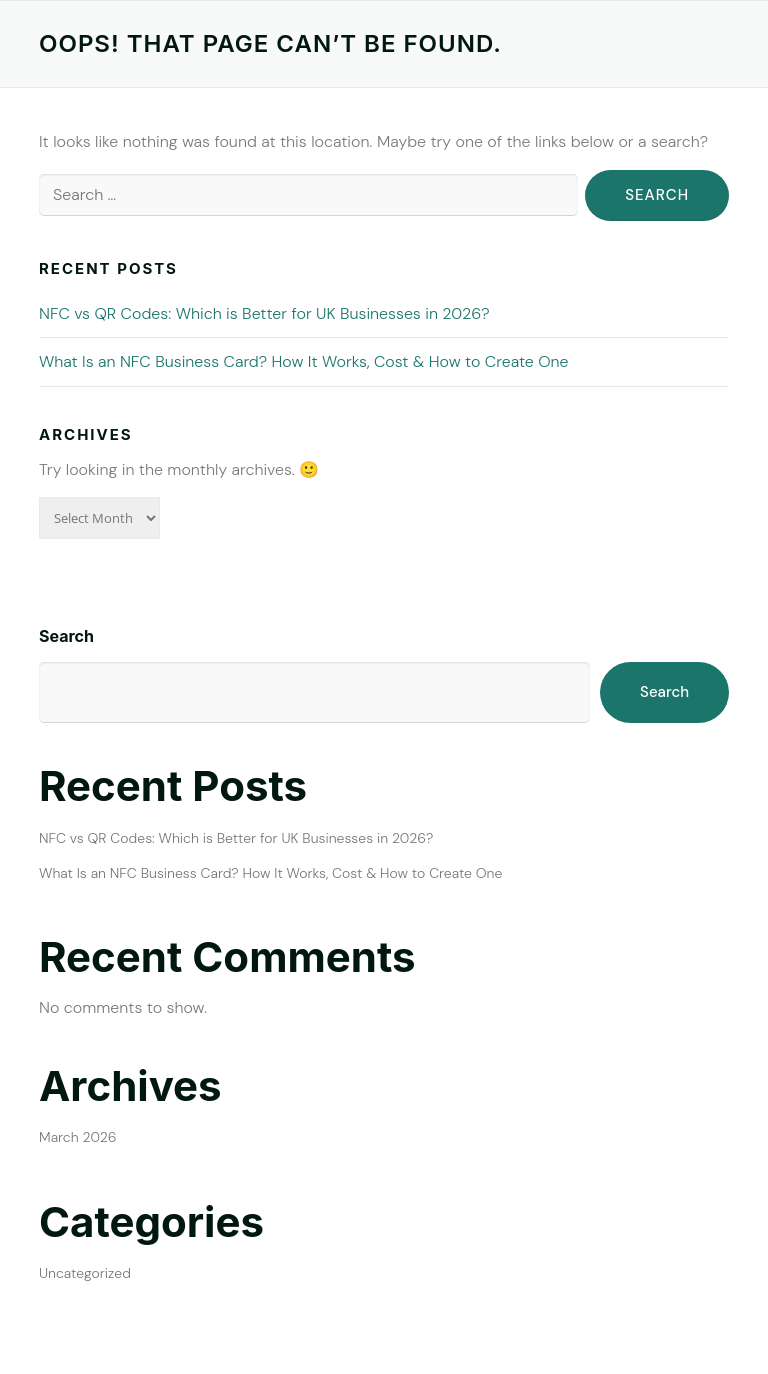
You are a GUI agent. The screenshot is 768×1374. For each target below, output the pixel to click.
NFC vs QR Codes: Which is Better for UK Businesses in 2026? (264, 313)
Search (66, 636)
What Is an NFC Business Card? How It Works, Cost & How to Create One (304, 361)
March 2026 (78, 1137)
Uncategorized (85, 1273)
